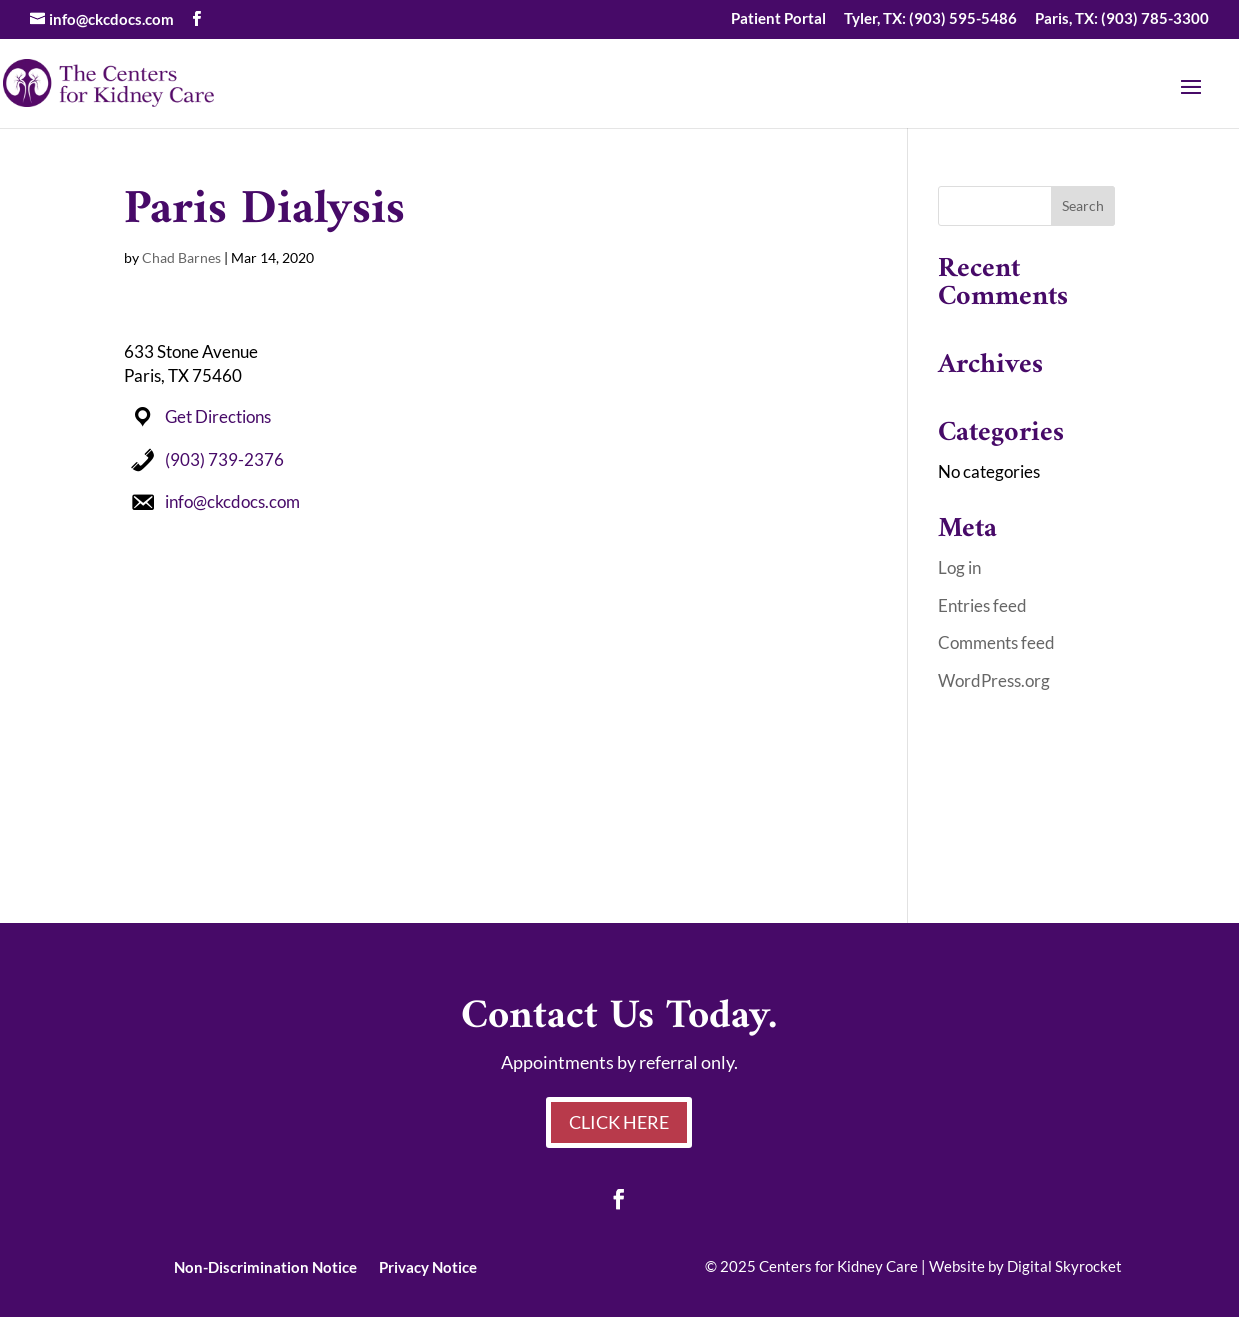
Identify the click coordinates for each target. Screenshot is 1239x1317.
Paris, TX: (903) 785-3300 (1122, 19)
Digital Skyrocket (1064, 1266)
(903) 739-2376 (224, 459)
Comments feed (996, 642)
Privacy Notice (428, 1266)
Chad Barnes (181, 257)
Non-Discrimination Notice (265, 1266)
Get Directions (218, 416)
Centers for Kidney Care (838, 1266)
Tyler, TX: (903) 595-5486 (930, 19)
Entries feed (982, 605)
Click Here (619, 1122)
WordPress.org (994, 680)
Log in (959, 567)
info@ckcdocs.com (232, 501)
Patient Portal (778, 19)
